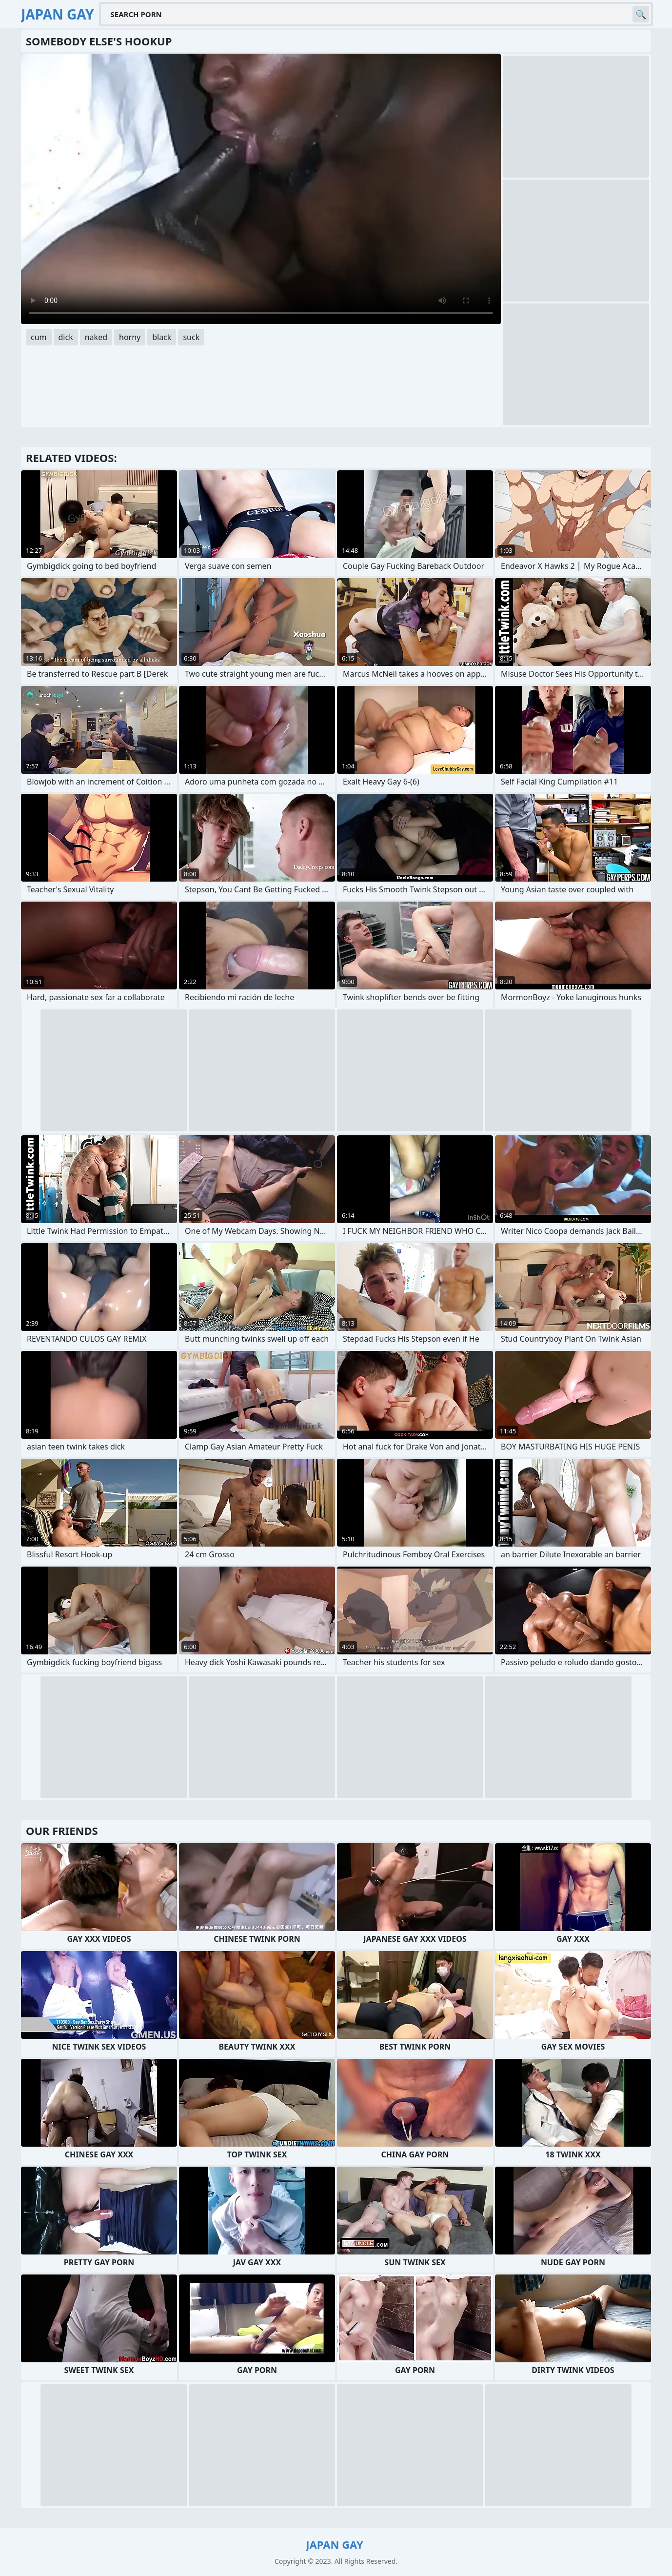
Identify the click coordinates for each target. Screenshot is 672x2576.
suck (191, 337)
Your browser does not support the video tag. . (261, 189)
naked (96, 337)
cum (39, 337)
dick (66, 337)
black (161, 337)
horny (129, 337)
